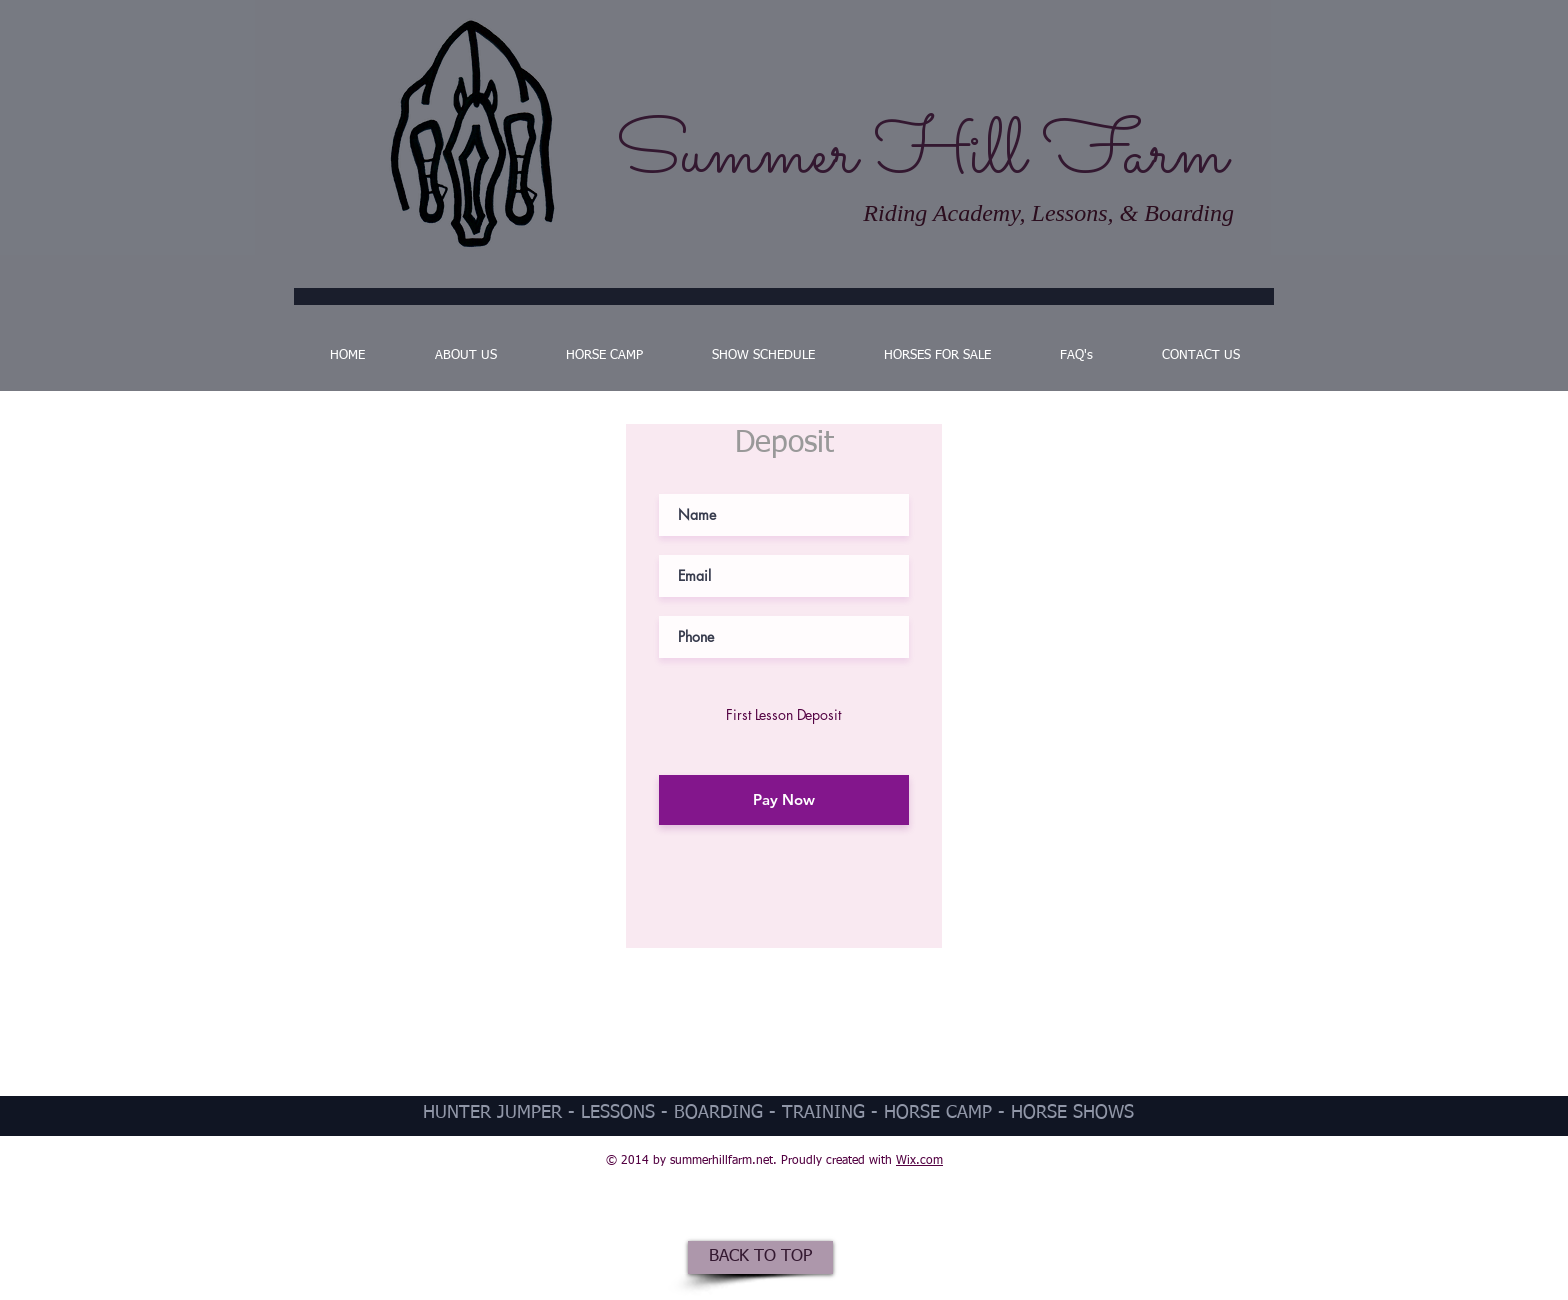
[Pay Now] (784, 800)
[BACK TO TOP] (760, 1257)
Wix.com (919, 1161)
